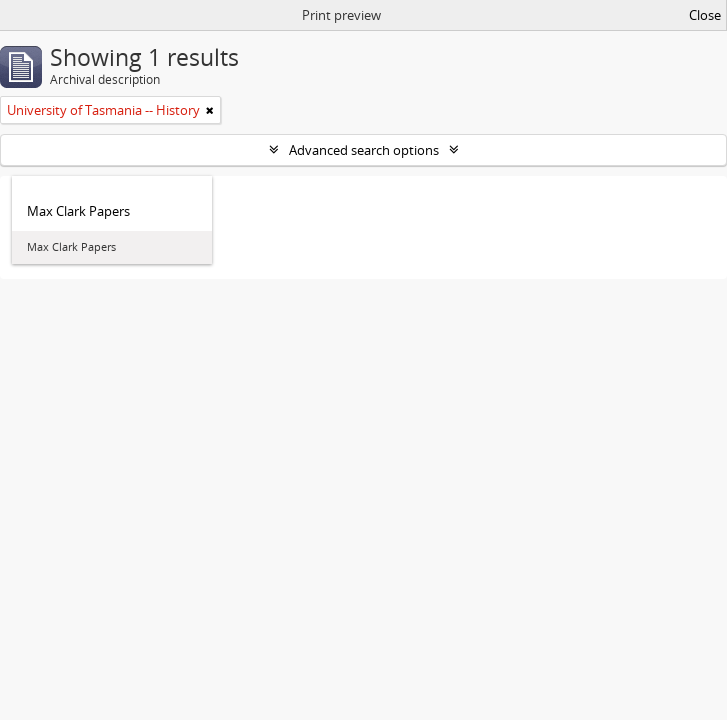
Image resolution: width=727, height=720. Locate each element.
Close (705, 15)
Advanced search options (364, 150)
